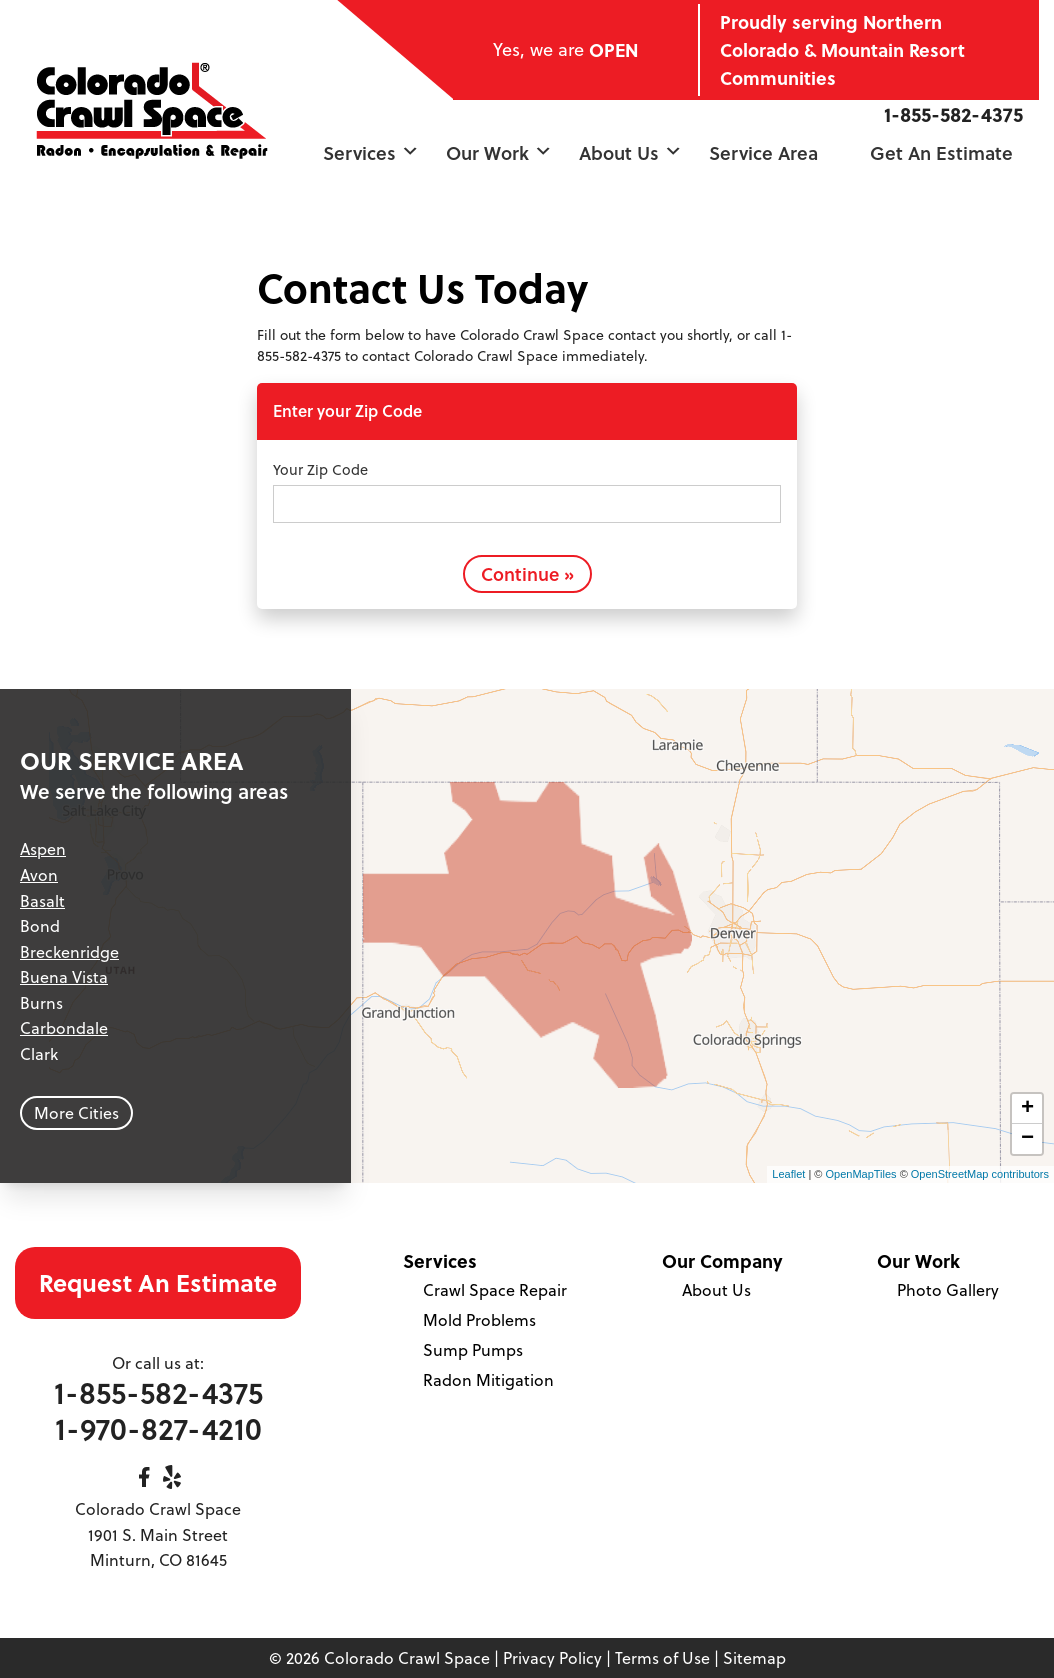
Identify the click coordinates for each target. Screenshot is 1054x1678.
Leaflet (788, 1174)
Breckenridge (69, 952)
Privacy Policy (552, 1658)
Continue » (527, 574)
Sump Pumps (473, 1350)
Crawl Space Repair (495, 1290)
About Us (630, 152)
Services (371, 152)
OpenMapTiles (860, 1174)
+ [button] (1027, 1109)
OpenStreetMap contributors (980, 1174)
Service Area (763, 152)
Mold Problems (479, 1320)
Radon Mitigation (488, 1380)
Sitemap (754, 1658)
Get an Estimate (941, 152)
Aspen (43, 849)
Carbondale (64, 1028)
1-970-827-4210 (158, 1428)
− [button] (1027, 1139)
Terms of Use (662, 1658)
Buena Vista (64, 977)
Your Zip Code (320, 469)
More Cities (76, 1113)
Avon (39, 875)
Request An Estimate (158, 1282)
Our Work (499, 152)
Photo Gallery (948, 1290)
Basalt (42, 901)
